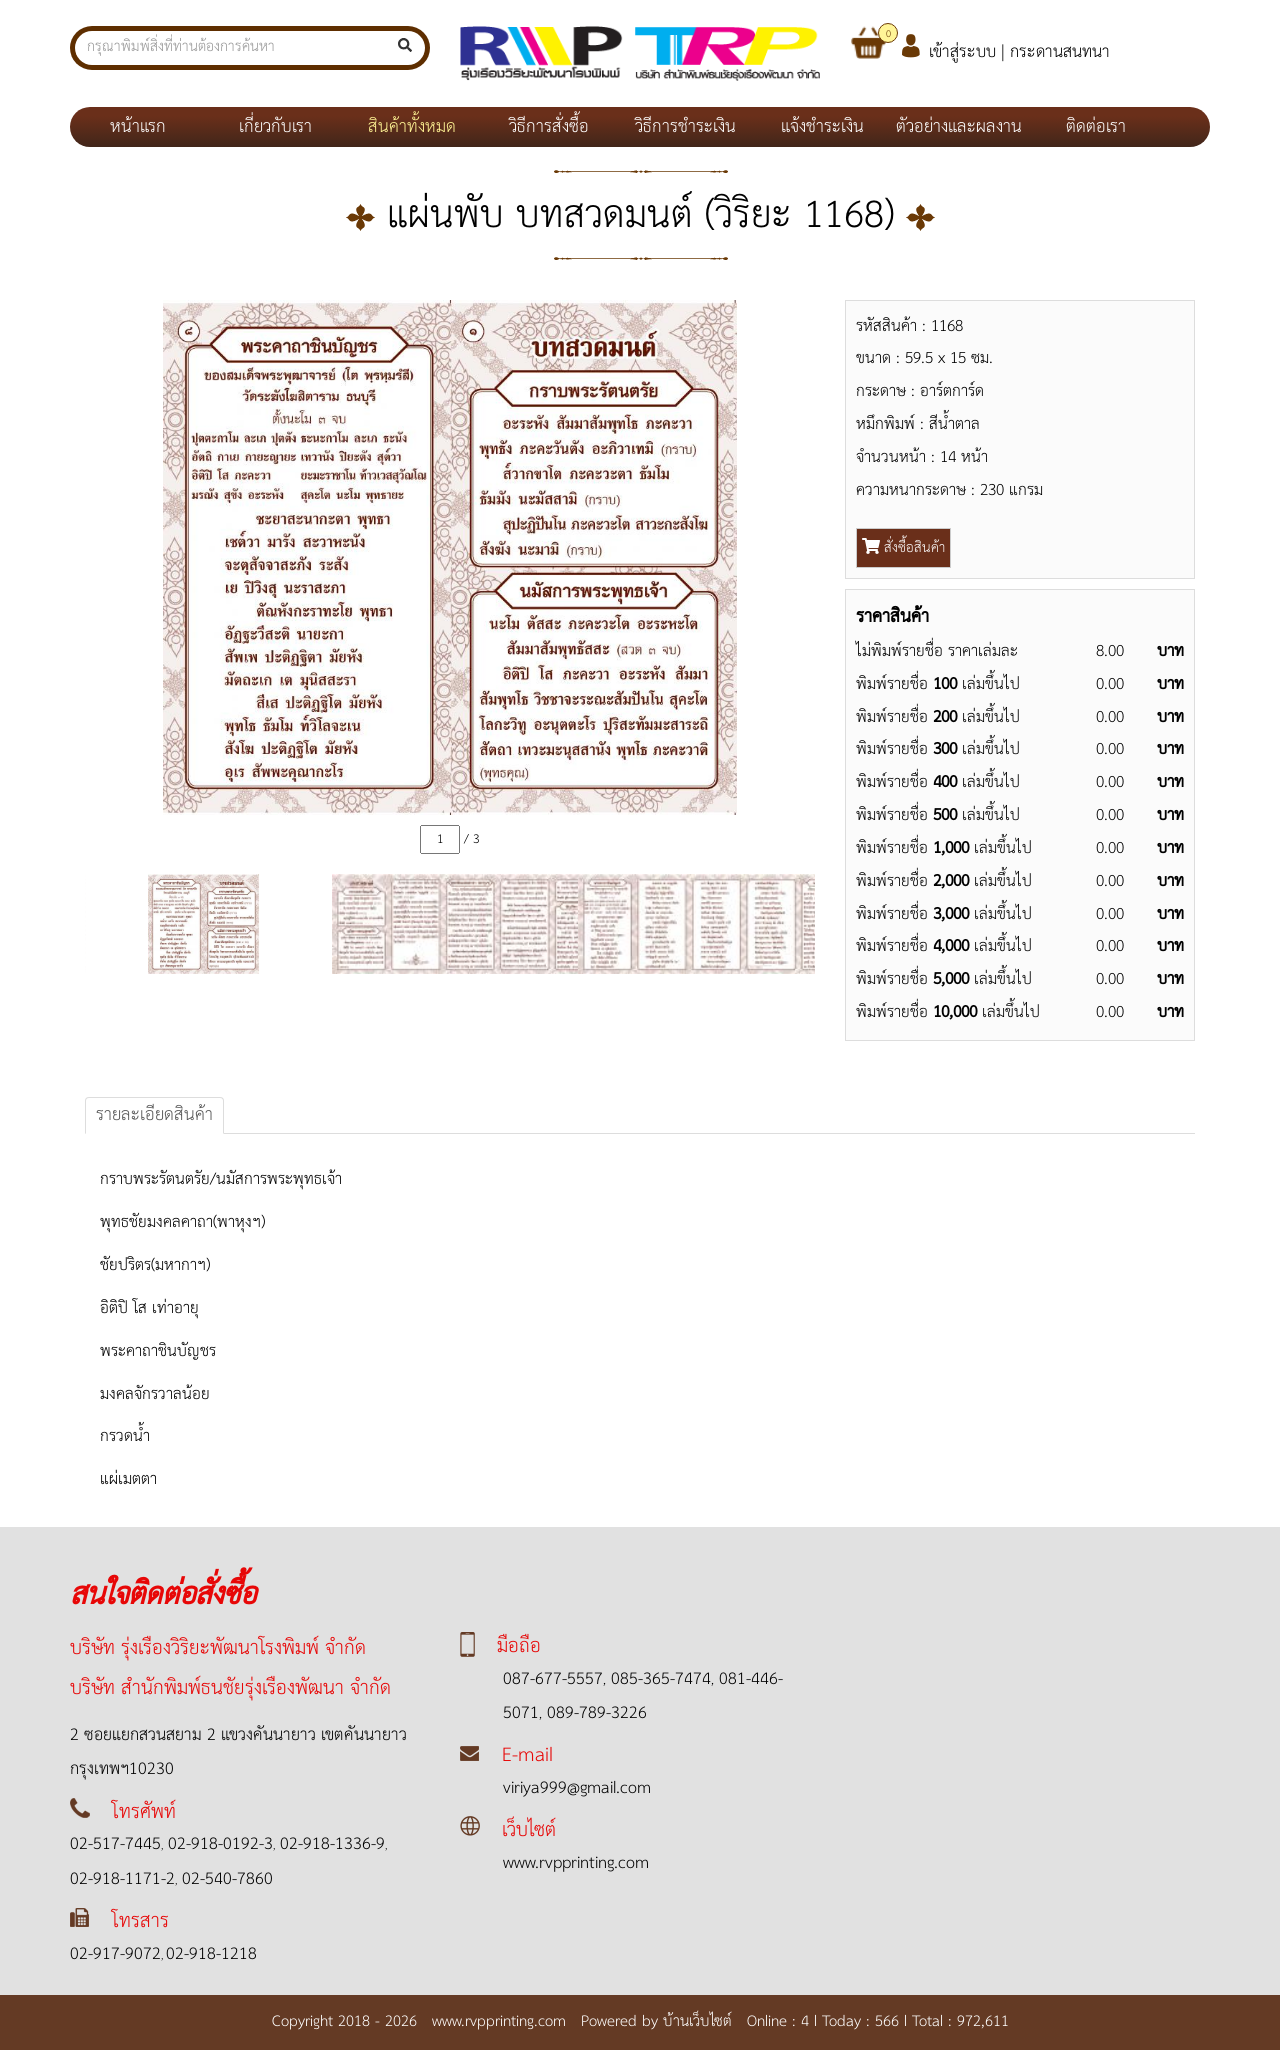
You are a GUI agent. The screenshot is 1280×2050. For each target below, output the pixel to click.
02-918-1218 (211, 1954)
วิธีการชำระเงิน (685, 127)
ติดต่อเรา (1096, 127)
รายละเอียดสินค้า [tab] (154, 1115)
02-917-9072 (115, 1954)
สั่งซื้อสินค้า (903, 548)
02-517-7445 (115, 1844)
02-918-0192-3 (218, 1844)
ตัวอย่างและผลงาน (959, 127)
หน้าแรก (158, 126)
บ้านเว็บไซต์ (702, 2021)
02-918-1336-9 (330, 1844)
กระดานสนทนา (1060, 52)
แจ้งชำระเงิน (822, 127)
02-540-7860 (225, 1879)
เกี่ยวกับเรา (275, 127)
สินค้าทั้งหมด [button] (412, 127)
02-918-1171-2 (122, 1879)
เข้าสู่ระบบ (962, 52)
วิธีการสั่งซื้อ (549, 127)
